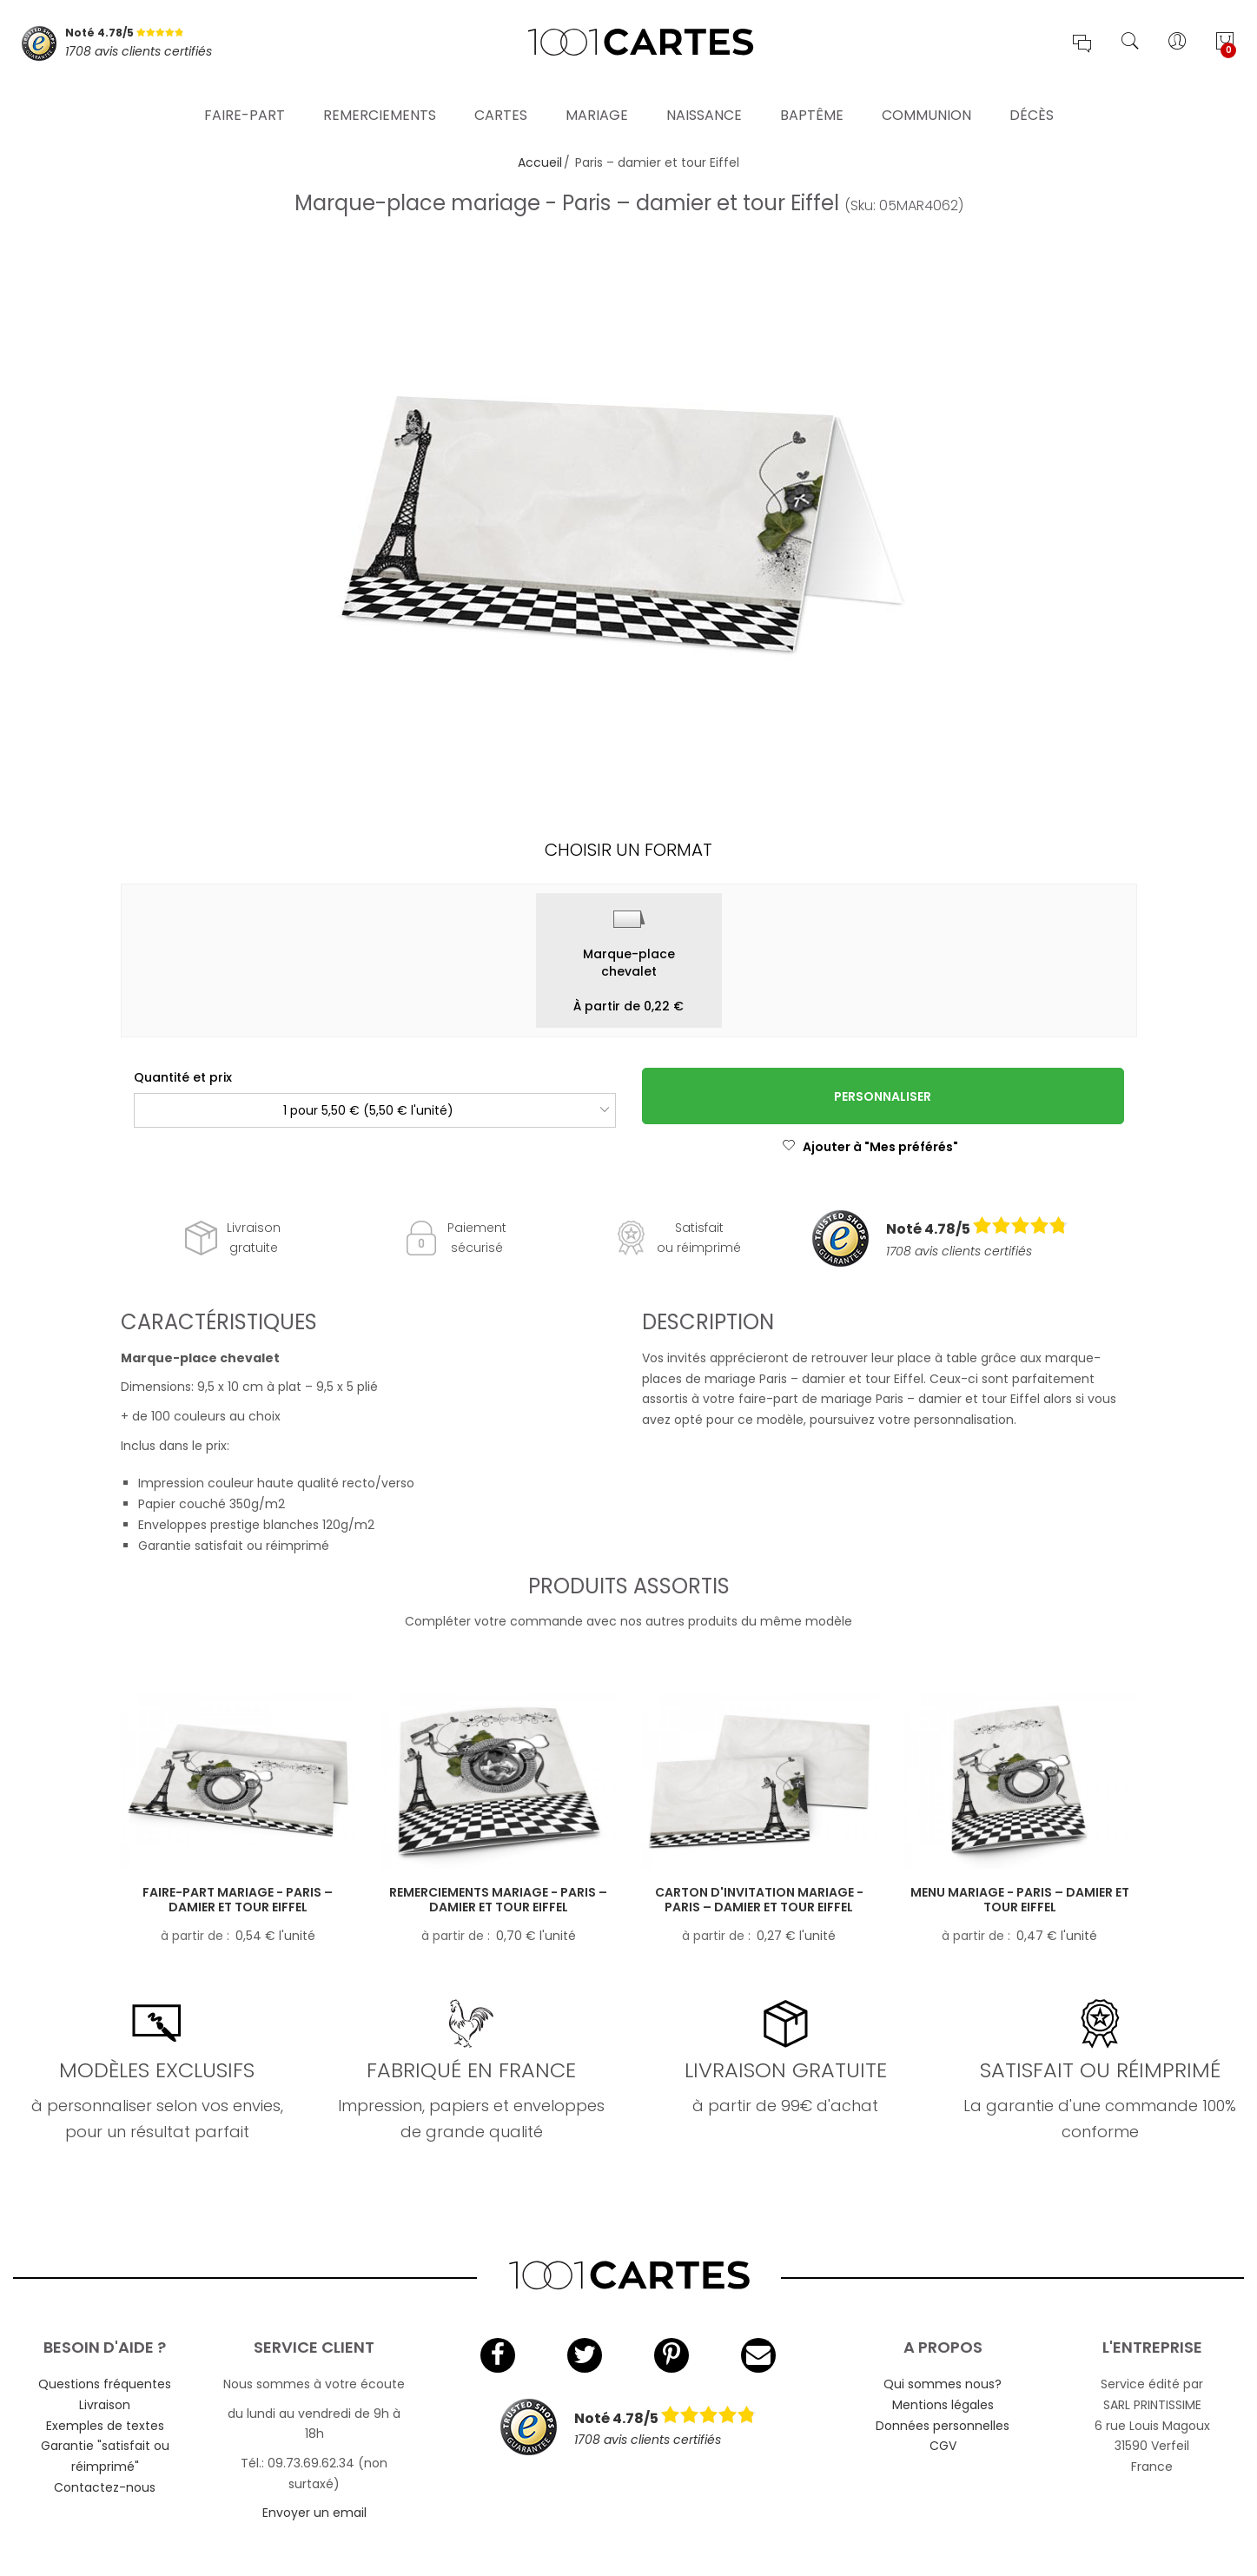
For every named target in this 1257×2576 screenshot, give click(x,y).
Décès (1031, 99)
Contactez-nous (104, 2487)
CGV (943, 2445)
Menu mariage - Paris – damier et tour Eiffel (1019, 1900)
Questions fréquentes (104, 2384)
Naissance (704, 99)
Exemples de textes (105, 2425)
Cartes (500, 99)
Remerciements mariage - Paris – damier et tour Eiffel (498, 1900)
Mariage (597, 99)
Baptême (812, 99)
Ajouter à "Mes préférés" (870, 1147)
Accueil (540, 162)
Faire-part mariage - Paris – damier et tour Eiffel (237, 1900)
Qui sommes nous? (942, 2384)
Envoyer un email (314, 2512)
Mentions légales (943, 2405)
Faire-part (244, 99)
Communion (926, 99)
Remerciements (379, 99)
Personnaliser (882, 1096)
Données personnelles (942, 2425)
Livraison (104, 2405)
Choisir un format (628, 850)
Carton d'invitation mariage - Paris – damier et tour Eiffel (759, 1900)
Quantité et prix (183, 1077)
